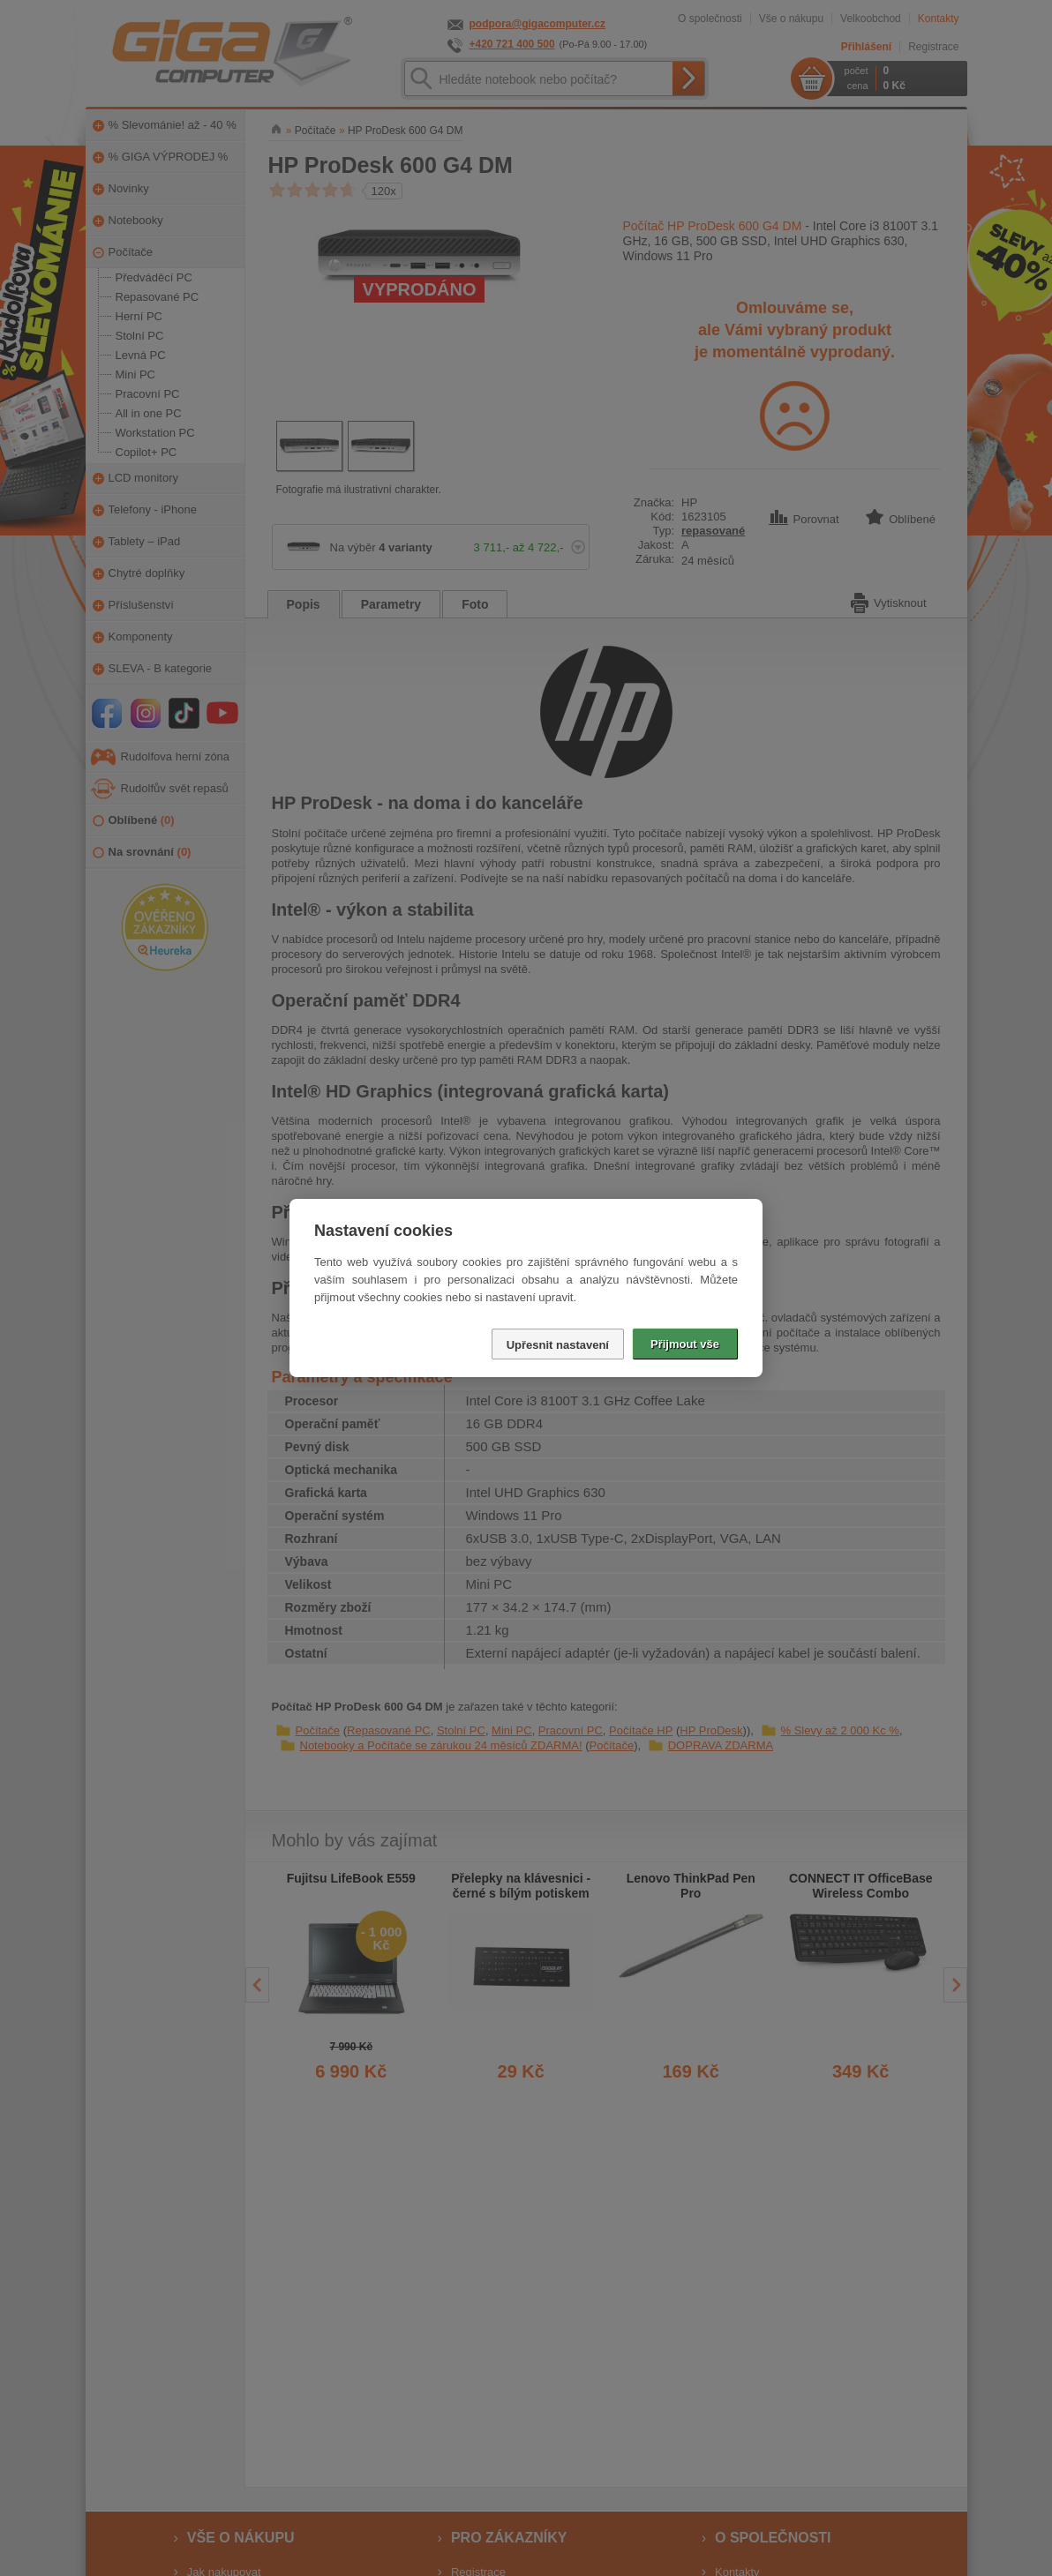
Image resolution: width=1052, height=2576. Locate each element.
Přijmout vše (684, 1344)
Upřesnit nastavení (558, 1345)
